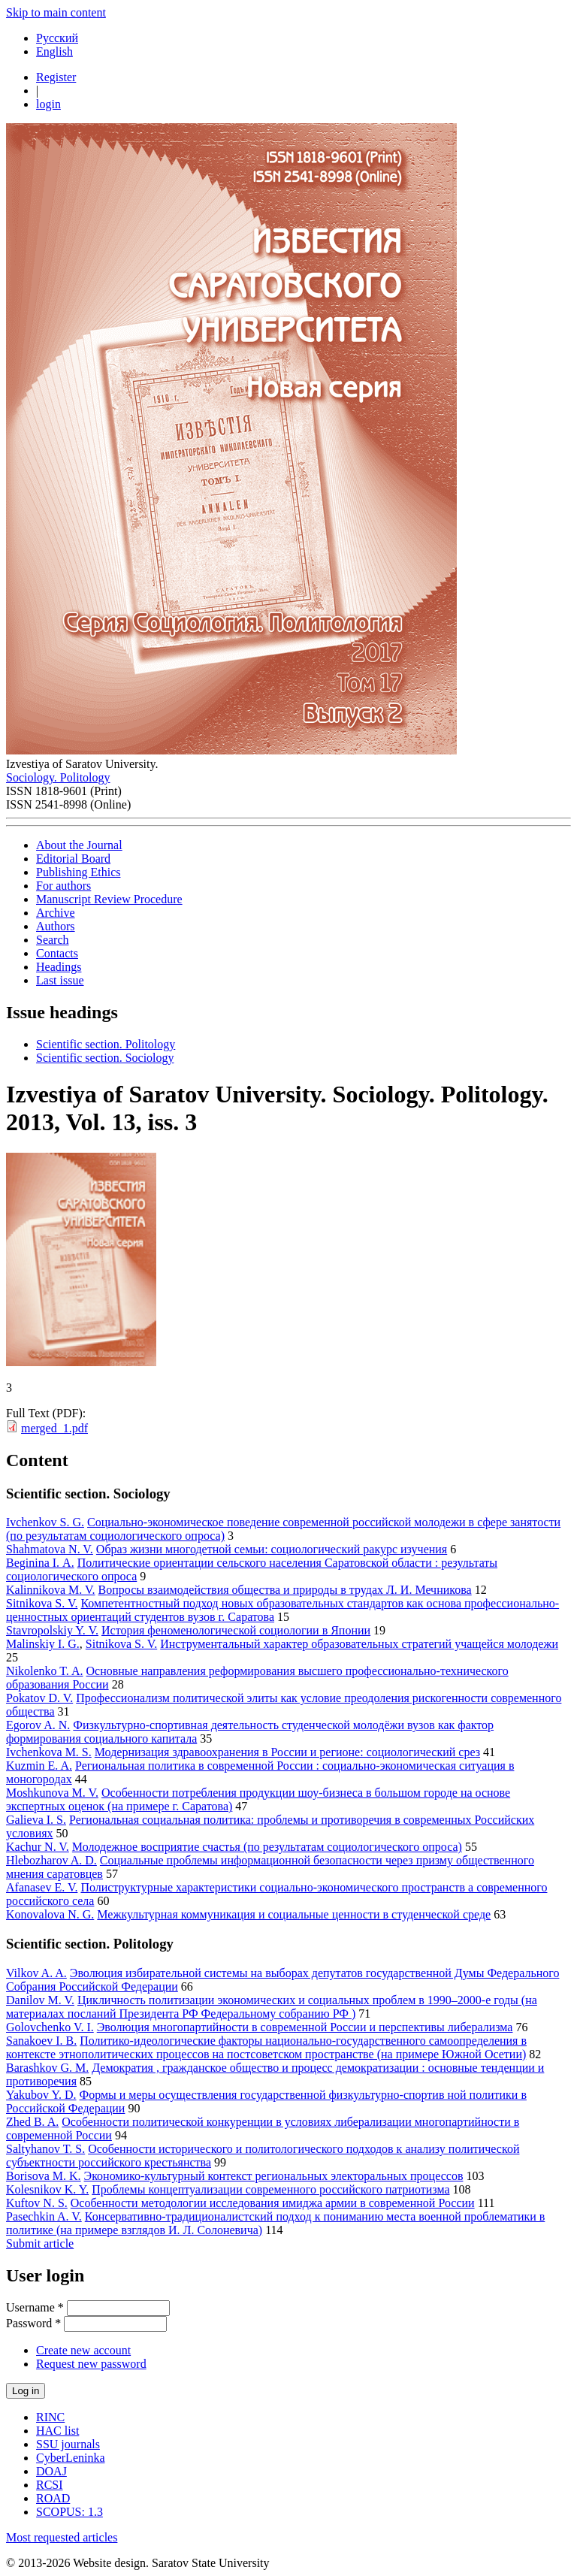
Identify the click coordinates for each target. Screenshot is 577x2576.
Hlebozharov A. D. (51, 1860)
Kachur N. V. (37, 1846)
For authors (63, 885)
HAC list (57, 2430)
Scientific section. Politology (105, 1044)
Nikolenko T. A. (44, 1670)
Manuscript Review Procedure (109, 899)
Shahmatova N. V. (49, 1549)
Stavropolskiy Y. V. (52, 1630)
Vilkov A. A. (36, 1973)
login (48, 104)
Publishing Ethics (78, 872)
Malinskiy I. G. (43, 1643)
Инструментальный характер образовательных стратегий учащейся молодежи (359, 1643)
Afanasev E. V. (41, 1887)
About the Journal (79, 845)
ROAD (53, 2498)
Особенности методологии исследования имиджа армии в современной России (273, 2203)
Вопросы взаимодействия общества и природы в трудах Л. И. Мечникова (285, 1589)
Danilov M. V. (40, 2000)
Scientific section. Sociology (105, 1057)
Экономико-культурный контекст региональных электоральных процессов (274, 2175)
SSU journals (68, 2444)
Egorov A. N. (38, 1725)
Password (33, 2323)
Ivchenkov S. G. (45, 1522)
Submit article (40, 2243)
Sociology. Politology (58, 777)
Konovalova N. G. (50, 1914)
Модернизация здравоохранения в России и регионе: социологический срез (287, 1752)
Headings (58, 966)
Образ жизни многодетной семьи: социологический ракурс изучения (271, 1549)
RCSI (49, 2484)
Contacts (57, 953)
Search (52, 939)
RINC (50, 2417)
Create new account (83, 2350)
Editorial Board (73, 858)
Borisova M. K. (43, 2175)
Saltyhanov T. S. (45, 2148)
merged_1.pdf (54, 1428)
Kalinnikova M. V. (50, 1589)
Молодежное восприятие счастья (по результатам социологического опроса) (267, 1846)
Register (56, 77)
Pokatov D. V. (39, 1698)
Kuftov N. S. (37, 2203)
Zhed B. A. (32, 2121)
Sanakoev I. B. (41, 2040)
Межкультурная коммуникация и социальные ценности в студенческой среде (294, 1914)
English (54, 51)
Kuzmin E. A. (39, 1765)
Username (35, 2307)
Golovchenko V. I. (50, 2027)
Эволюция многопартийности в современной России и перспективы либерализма (305, 2027)
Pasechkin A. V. (44, 2216)
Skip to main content (56, 12)
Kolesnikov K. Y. (47, 2189)
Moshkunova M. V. (52, 1792)
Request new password (91, 2363)
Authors (55, 926)
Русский (57, 38)
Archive (55, 912)
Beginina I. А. (40, 1562)
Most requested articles (61, 2537)
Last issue (60, 980)
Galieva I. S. (36, 1819)
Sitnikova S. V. (41, 1603)
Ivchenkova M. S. (49, 1752)
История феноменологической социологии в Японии (235, 1630)
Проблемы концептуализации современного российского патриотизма (270, 2189)
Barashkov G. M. (47, 2067)
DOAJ (51, 2471)
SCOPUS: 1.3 (69, 2511)
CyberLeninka (70, 2457)
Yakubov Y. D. (41, 2094)
